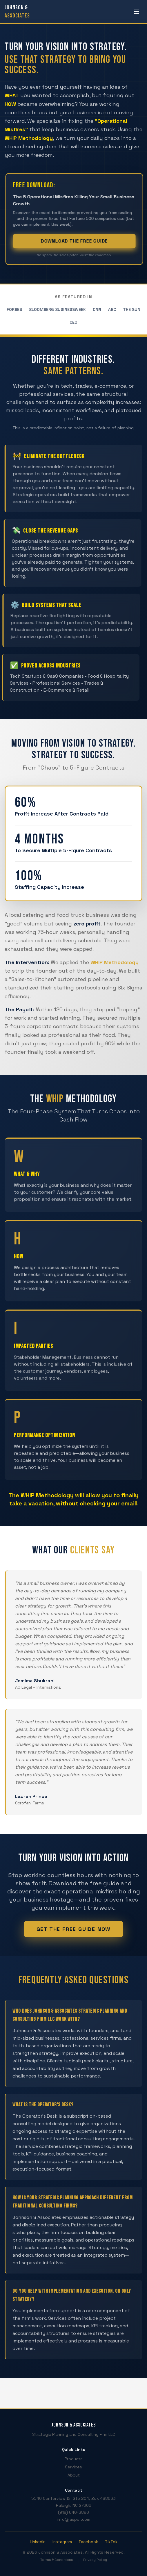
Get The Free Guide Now (74, 1929)
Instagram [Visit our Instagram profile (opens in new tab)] (62, 2541)
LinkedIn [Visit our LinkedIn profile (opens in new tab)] (38, 2541)
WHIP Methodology (114, 962)
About (74, 2475)
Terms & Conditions (56, 2559)
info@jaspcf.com (73, 2519)
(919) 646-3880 (73, 2512)
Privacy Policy (95, 2559)
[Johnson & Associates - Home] (17, 11)
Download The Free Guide (77, 241)
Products (74, 2458)
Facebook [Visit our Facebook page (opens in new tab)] (88, 2541)
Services (73, 2467)
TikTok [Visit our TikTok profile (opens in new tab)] (111, 2541)
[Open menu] (136, 11)
